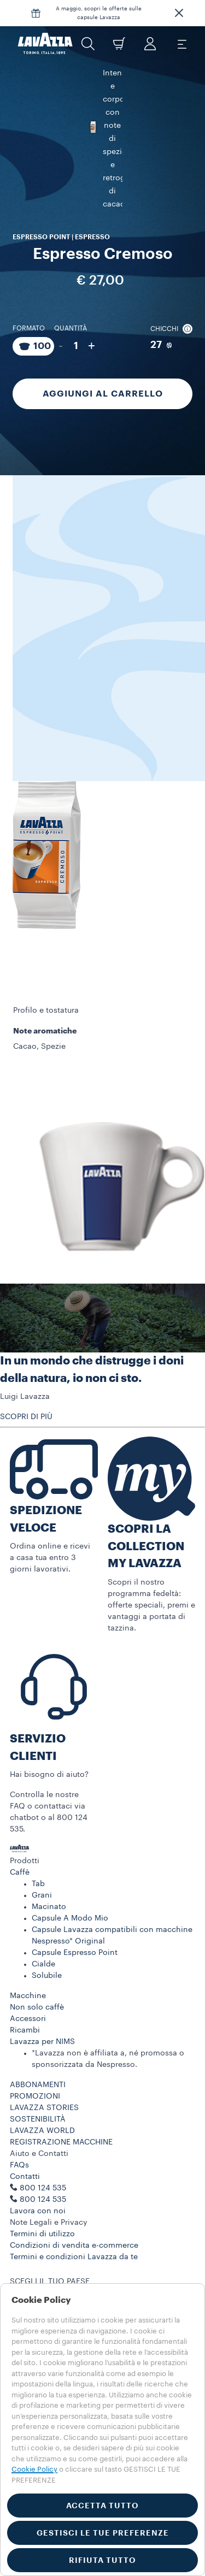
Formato (29, 296)
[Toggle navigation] (181, 44)
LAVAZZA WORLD (42, 2131)
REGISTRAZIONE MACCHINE (61, 2142)
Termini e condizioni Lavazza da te (74, 2257)
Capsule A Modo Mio (70, 1918)
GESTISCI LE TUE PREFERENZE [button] (103, 2533)
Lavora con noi (38, 2211)
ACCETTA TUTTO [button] (102, 2505)
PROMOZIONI (35, 2096)
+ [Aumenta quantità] (91, 314)
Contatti (25, 2177)
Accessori (28, 2019)
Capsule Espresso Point (75, 1953)
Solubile (47, 1976)
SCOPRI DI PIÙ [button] (26, 1417)
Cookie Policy (34, 2469)
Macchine (28, 1996)
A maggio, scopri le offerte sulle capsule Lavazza (99, 13)
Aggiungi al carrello (103, 362)
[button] (179, 13)
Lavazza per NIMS (42, 2042)
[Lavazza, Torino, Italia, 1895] (45, 44)
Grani (42, 1895)
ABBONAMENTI (38, 2085)
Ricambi (25, 2030)
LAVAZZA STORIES (44, 2108)
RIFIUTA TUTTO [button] (102, 2560)
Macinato (49, 1907)
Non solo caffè (37, 2007)
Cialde (43, 1964)
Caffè (20, 1872)
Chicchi (171, 297)
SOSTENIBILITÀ (38, 2119)
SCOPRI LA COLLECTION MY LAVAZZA (146, 1546)
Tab (38, 1884)
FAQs (19, 2165)
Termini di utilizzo (42, 2234)
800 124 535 (43, 2199)
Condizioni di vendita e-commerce (74, 2245)
